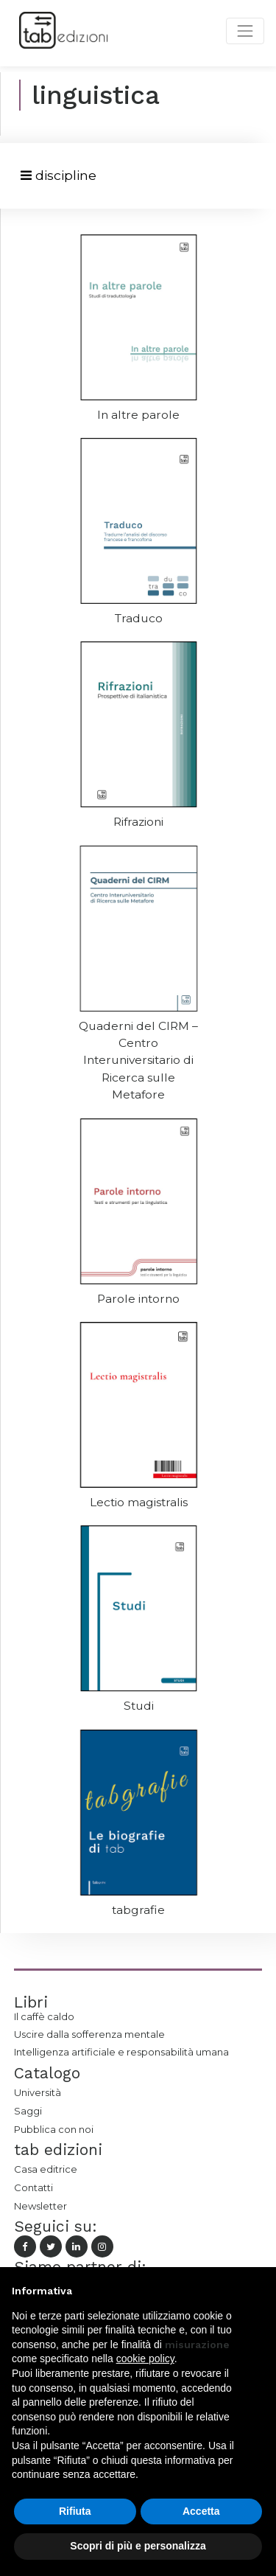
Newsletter (40, 2206)
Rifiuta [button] (75, 2511)
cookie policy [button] (145, 2358)
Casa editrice (45, 2169)
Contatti (33, 2187)
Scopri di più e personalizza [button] (137, 2546)
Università (37, 2092)
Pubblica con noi (53, 2129)
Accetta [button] (201, 2511)
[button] (257, 2290)
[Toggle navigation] (58, 176)
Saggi (28, 2111)
